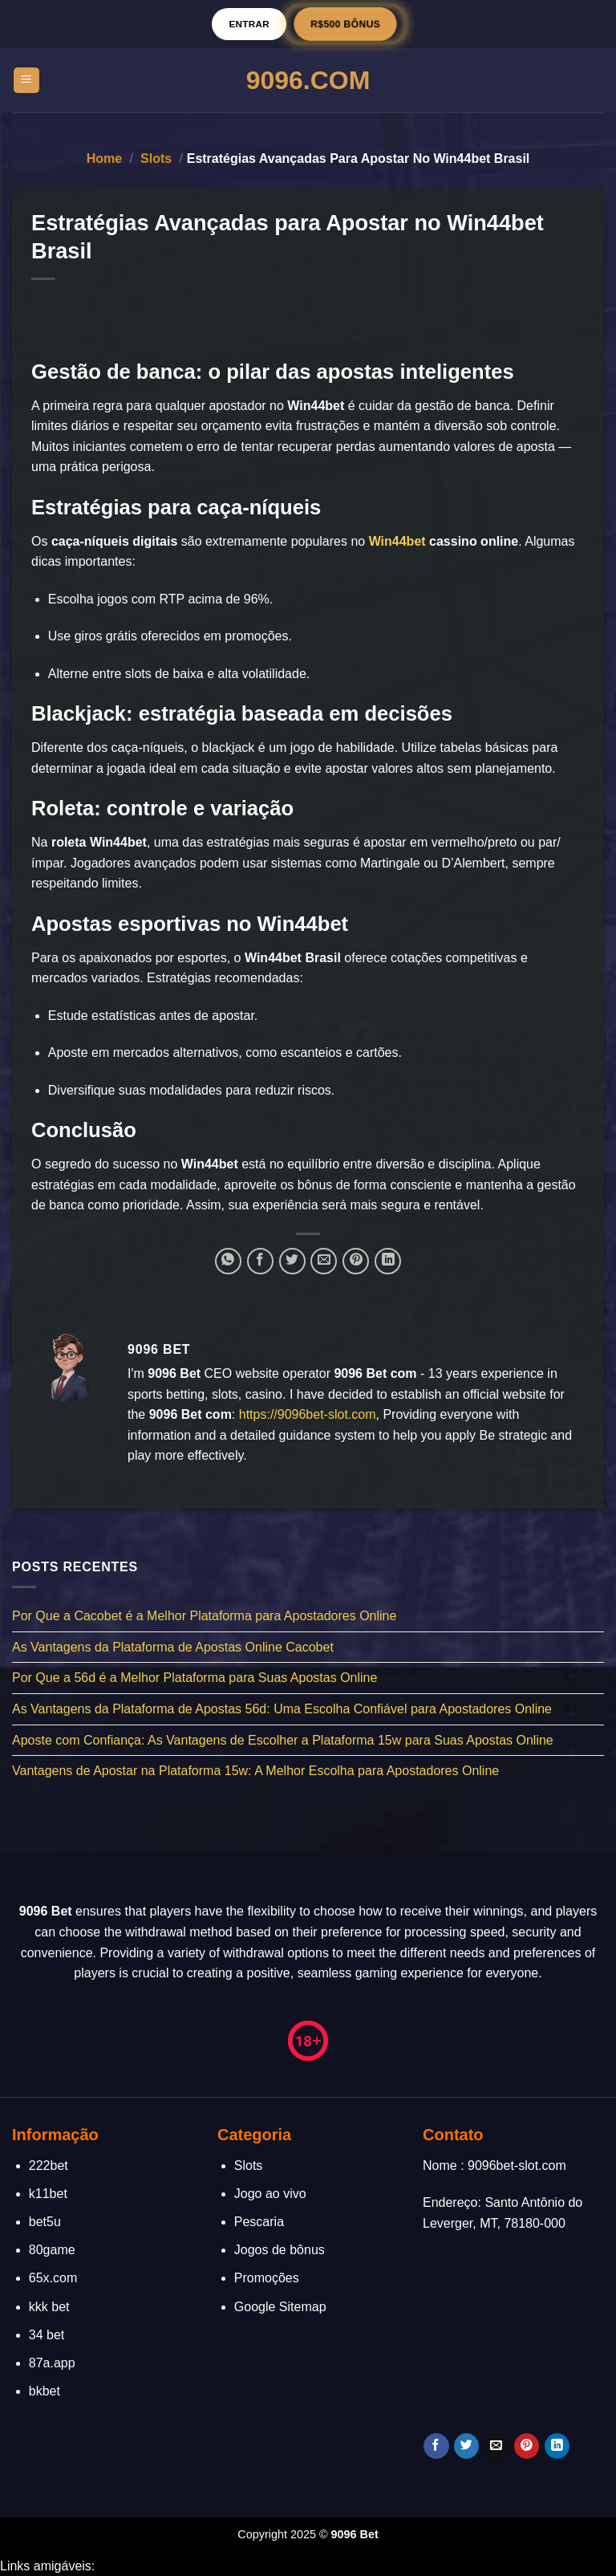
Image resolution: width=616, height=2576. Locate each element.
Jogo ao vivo (270, 2193)
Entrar (249, 23)
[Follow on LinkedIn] (557, 2446)
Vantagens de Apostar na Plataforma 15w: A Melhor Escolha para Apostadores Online (255, 1771)
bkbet (44, 2391)
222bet (48, 2165)
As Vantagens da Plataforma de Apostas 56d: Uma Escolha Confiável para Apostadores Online (282, 1709)
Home (104, 158)
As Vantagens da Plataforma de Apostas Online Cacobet (173, 1646)
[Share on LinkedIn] (388, 1261)
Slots (156, 158)
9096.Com (308, 80)
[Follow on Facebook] (436, 2446)
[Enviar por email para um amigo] (323, 1261)
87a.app (52, 2363)
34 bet (46, 2335)
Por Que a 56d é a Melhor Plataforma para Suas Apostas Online (194, 1677)
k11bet (48, 2193)
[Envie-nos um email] (496, 2446)
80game (52, 2250)
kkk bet (49, 2307)
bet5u (45, 2222)
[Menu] (27, 80)
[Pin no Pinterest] (355, 1261)
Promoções (266, 2278)
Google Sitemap (280, 2307)
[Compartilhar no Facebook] (260, 1261)
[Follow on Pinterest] (526, 2446)
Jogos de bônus (279, 2250)
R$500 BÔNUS (345, 23)
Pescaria (259, 2222)
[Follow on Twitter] (466, 2446)
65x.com (53, 2278)
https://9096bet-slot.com (307, 1414)
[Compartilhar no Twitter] (292, 1261)
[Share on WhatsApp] (228, 1261)
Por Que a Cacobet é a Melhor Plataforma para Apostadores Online (204, 1616)
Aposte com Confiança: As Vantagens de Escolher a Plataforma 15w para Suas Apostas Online (282, 1739)
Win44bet (397, 541)
